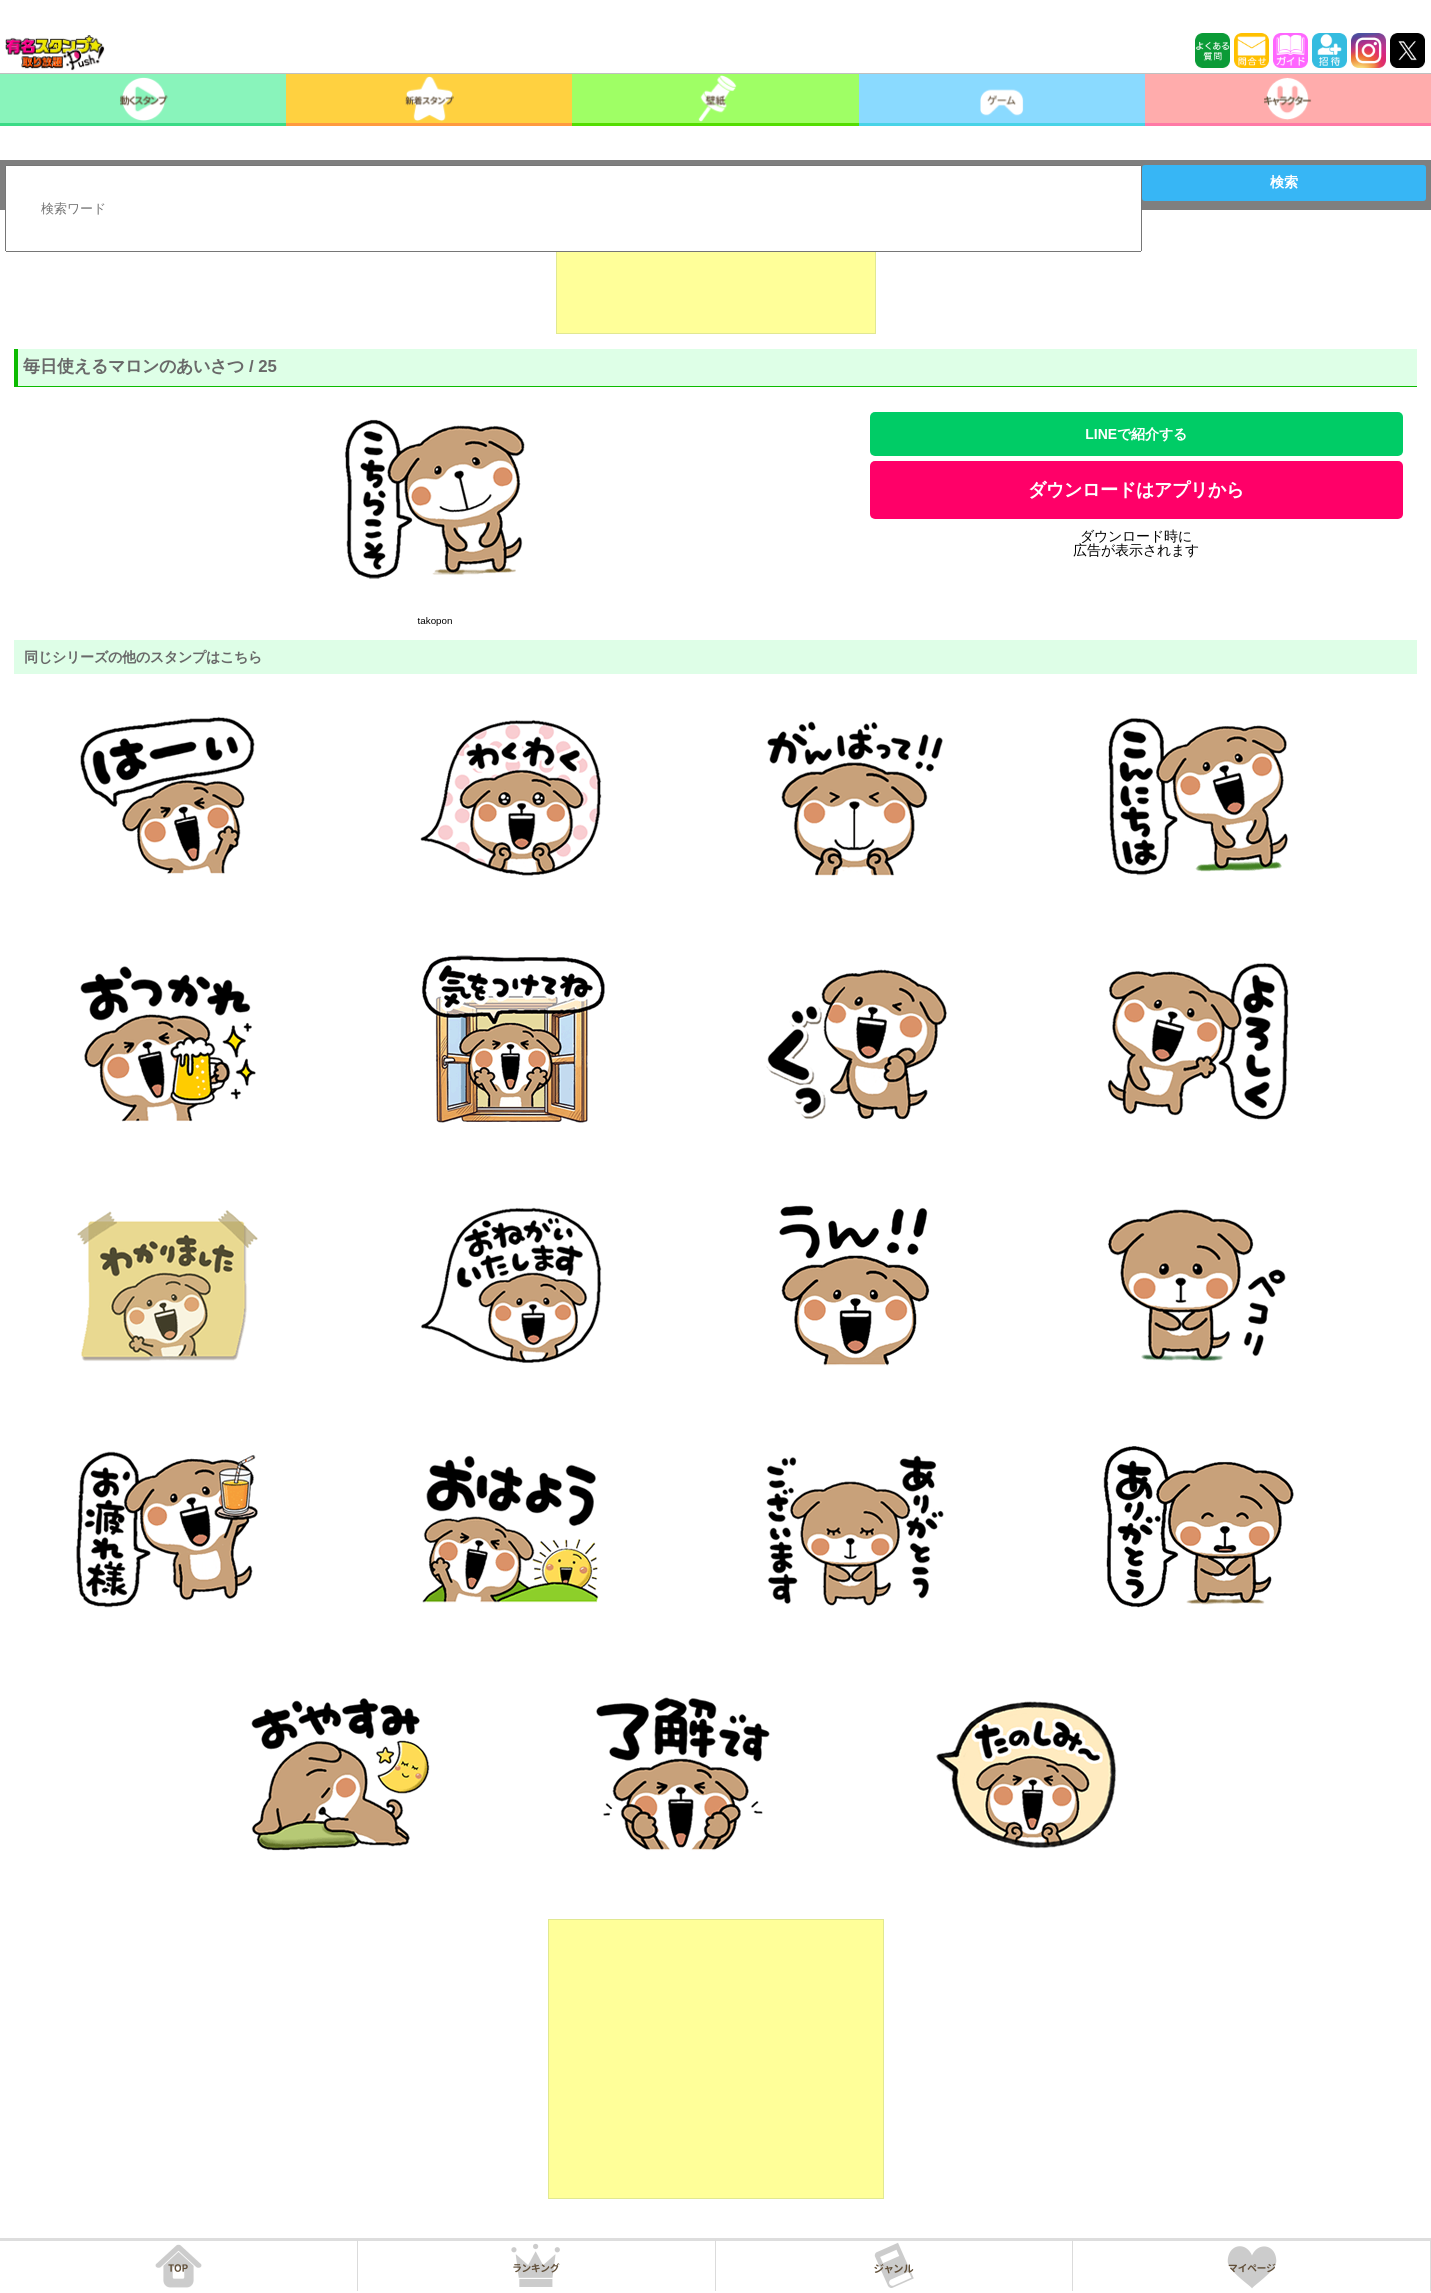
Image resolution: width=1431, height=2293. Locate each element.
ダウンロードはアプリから (1136, 490)
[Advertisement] (716, 284)
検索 (1284, 182)
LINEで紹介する (1136, 434)
